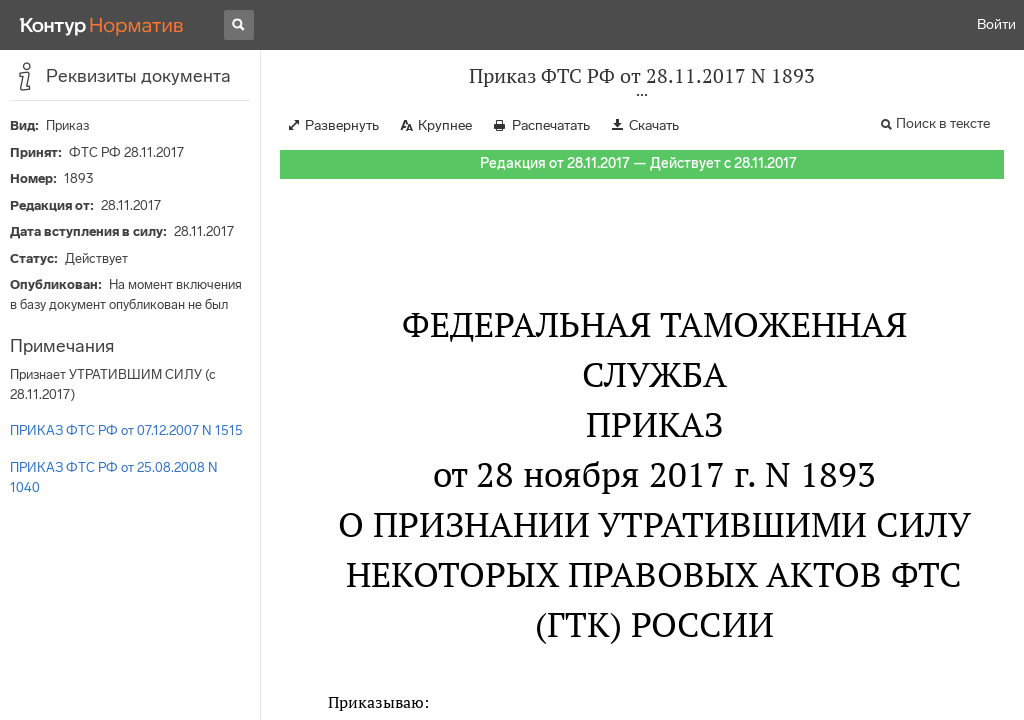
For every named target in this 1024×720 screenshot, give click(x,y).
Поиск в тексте (943, 123)
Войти (996, 24)
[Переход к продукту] (102, 25)
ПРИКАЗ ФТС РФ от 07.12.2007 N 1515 (126, 430)
